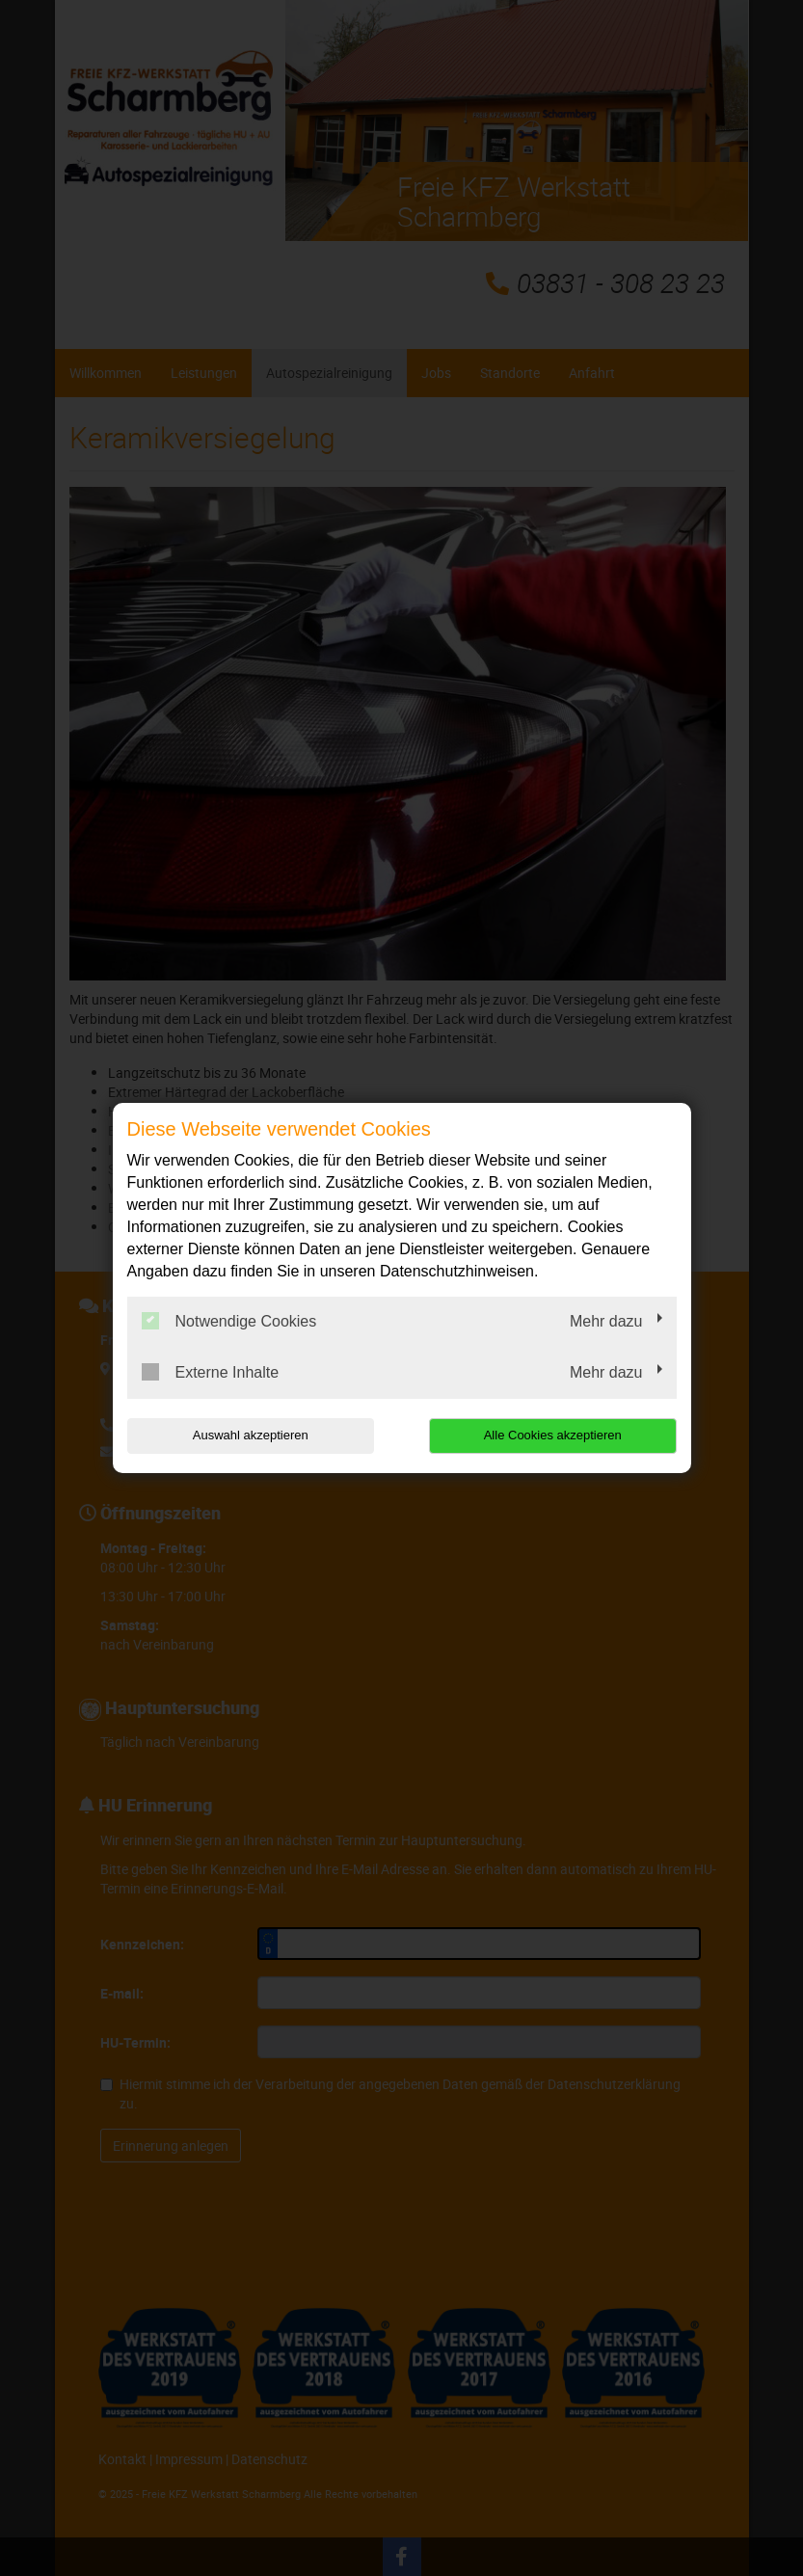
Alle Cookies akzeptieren (553, 1435)
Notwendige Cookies (229, 1320)
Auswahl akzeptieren (250, 1435)
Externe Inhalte (211, 1372)
